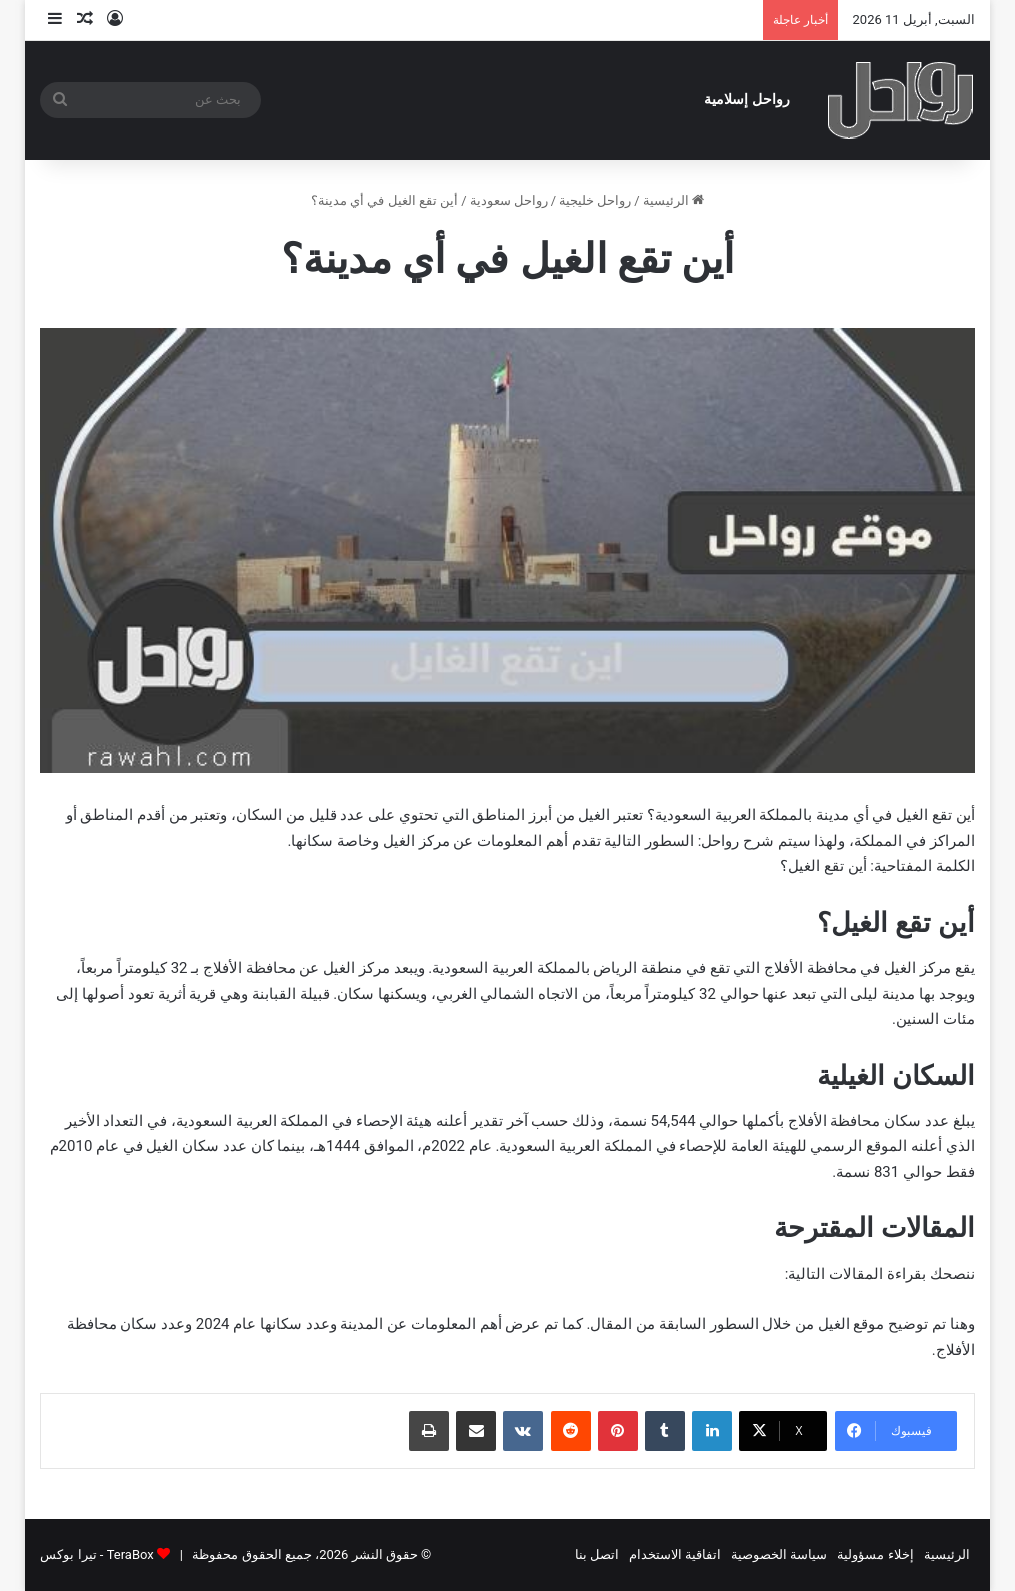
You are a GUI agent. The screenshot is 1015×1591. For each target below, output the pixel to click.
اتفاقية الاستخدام (675, 1554)
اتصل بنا (597, 1554)
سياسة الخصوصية (779, 1554)
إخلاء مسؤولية (875, 1554)
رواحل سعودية (509, 200)
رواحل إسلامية (747, 99)
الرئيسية (673, 200)
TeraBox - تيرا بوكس (96, 1554)
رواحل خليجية (595, 200)
